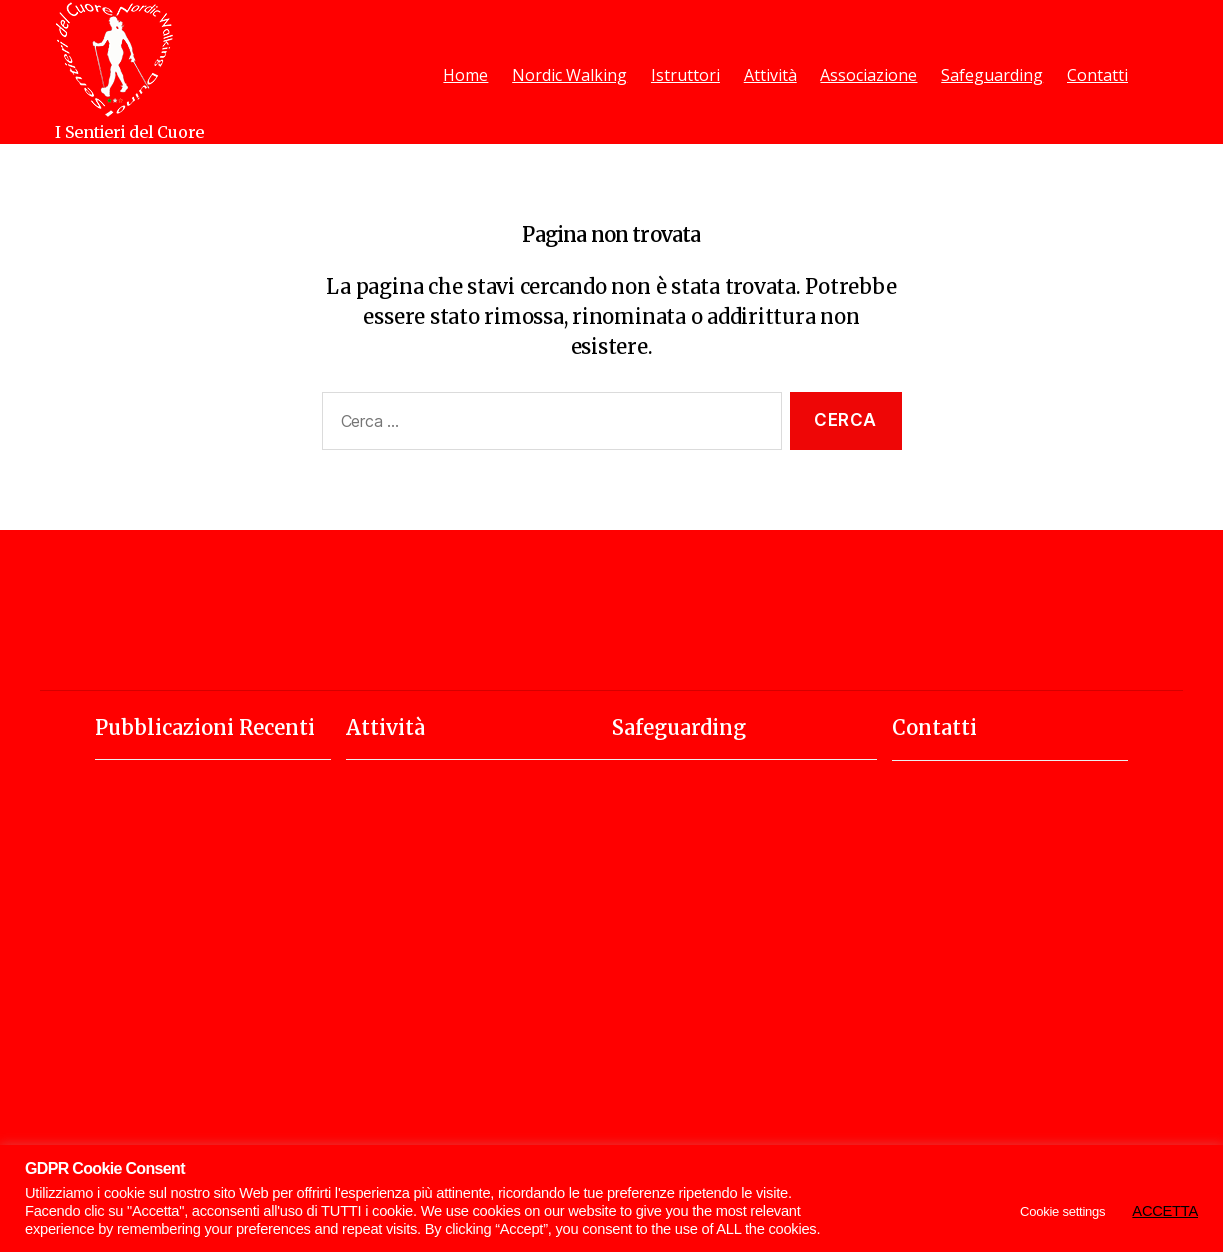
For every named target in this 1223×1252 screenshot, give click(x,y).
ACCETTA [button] (1165, 1211)
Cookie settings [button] (1062, 1211)
